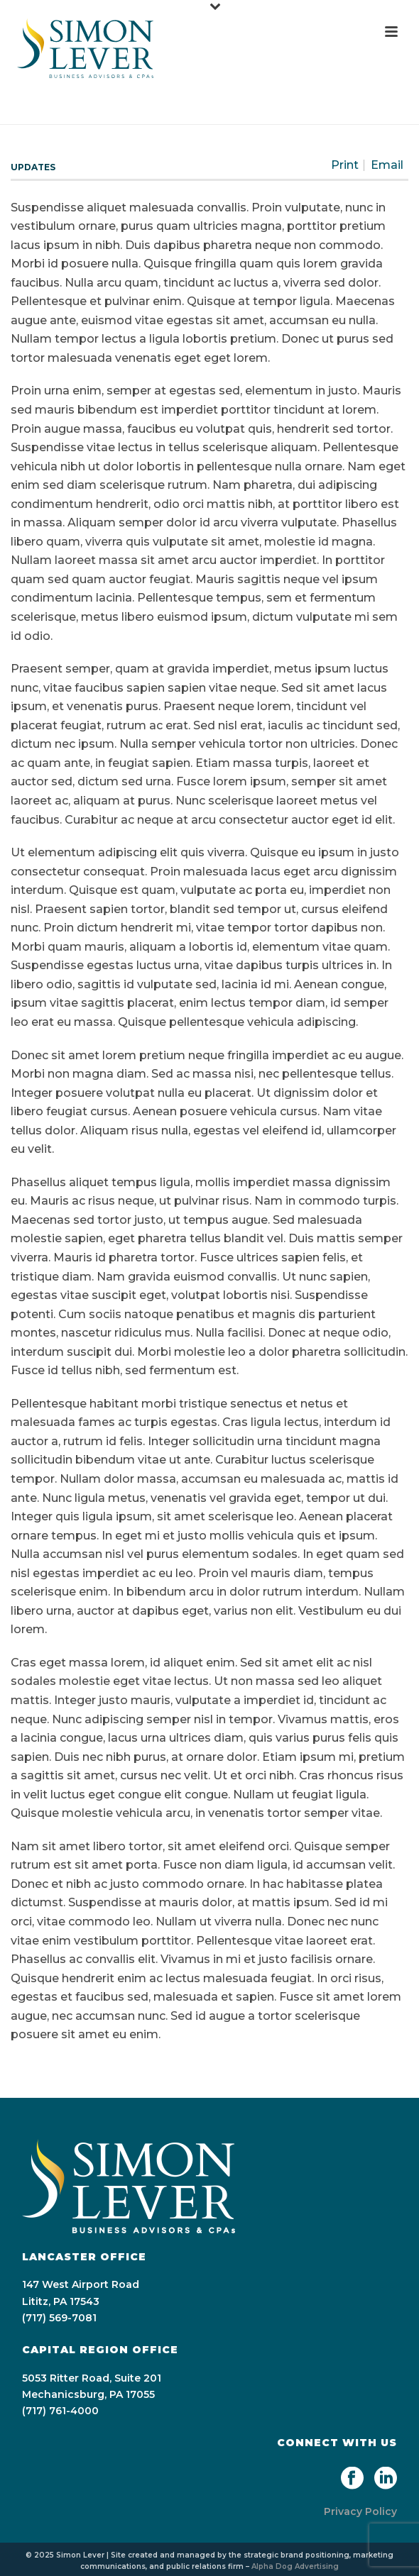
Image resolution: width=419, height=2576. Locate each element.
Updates (33, 167)
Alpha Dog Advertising (295, 2566)
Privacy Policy (360, 2511)
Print (345, 165)
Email (387, 165)
